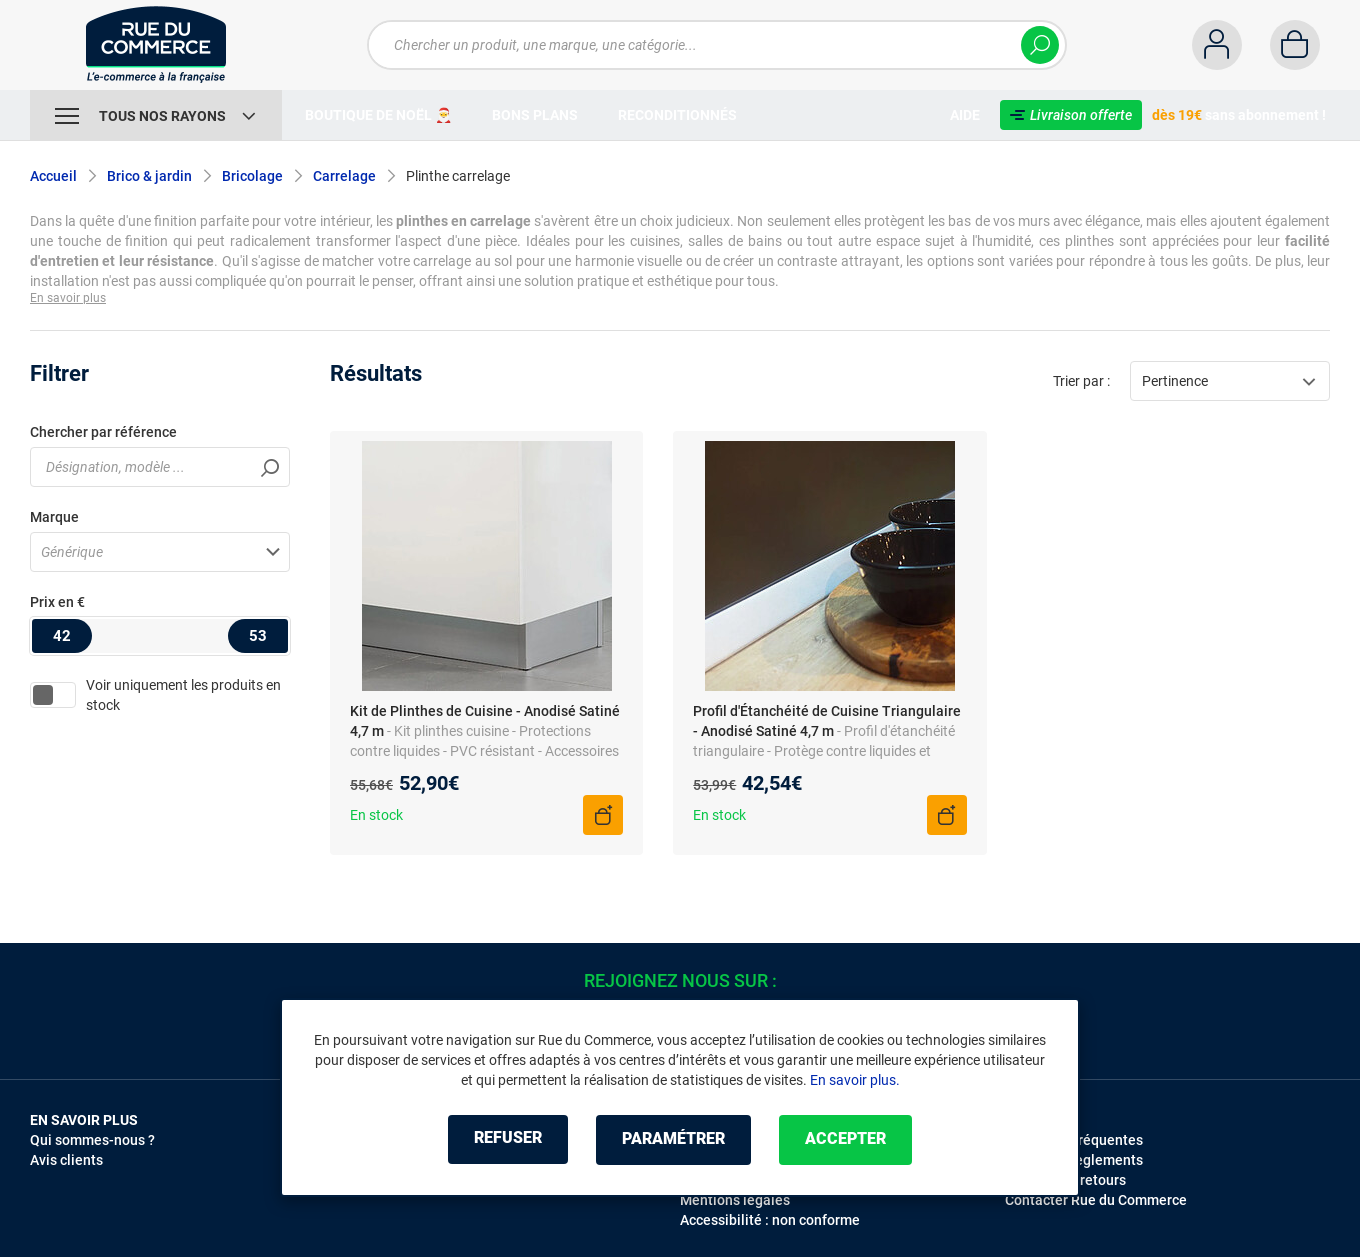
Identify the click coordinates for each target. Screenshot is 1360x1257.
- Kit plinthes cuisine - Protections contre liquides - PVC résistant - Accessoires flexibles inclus (484, 751)
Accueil (53, 176)
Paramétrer (673, 1139)
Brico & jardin (149, 176)
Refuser (504, 1139)
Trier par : (1081, 381)
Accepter (849, 1139)
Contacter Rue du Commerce (1096, 1200)
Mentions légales (735, 1200)
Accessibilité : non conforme (770, 1220)
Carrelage (344, 176)
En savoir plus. (855, 1080)
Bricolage (252, 176)
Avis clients (66, 1160)
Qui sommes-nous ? (92, 1140)
